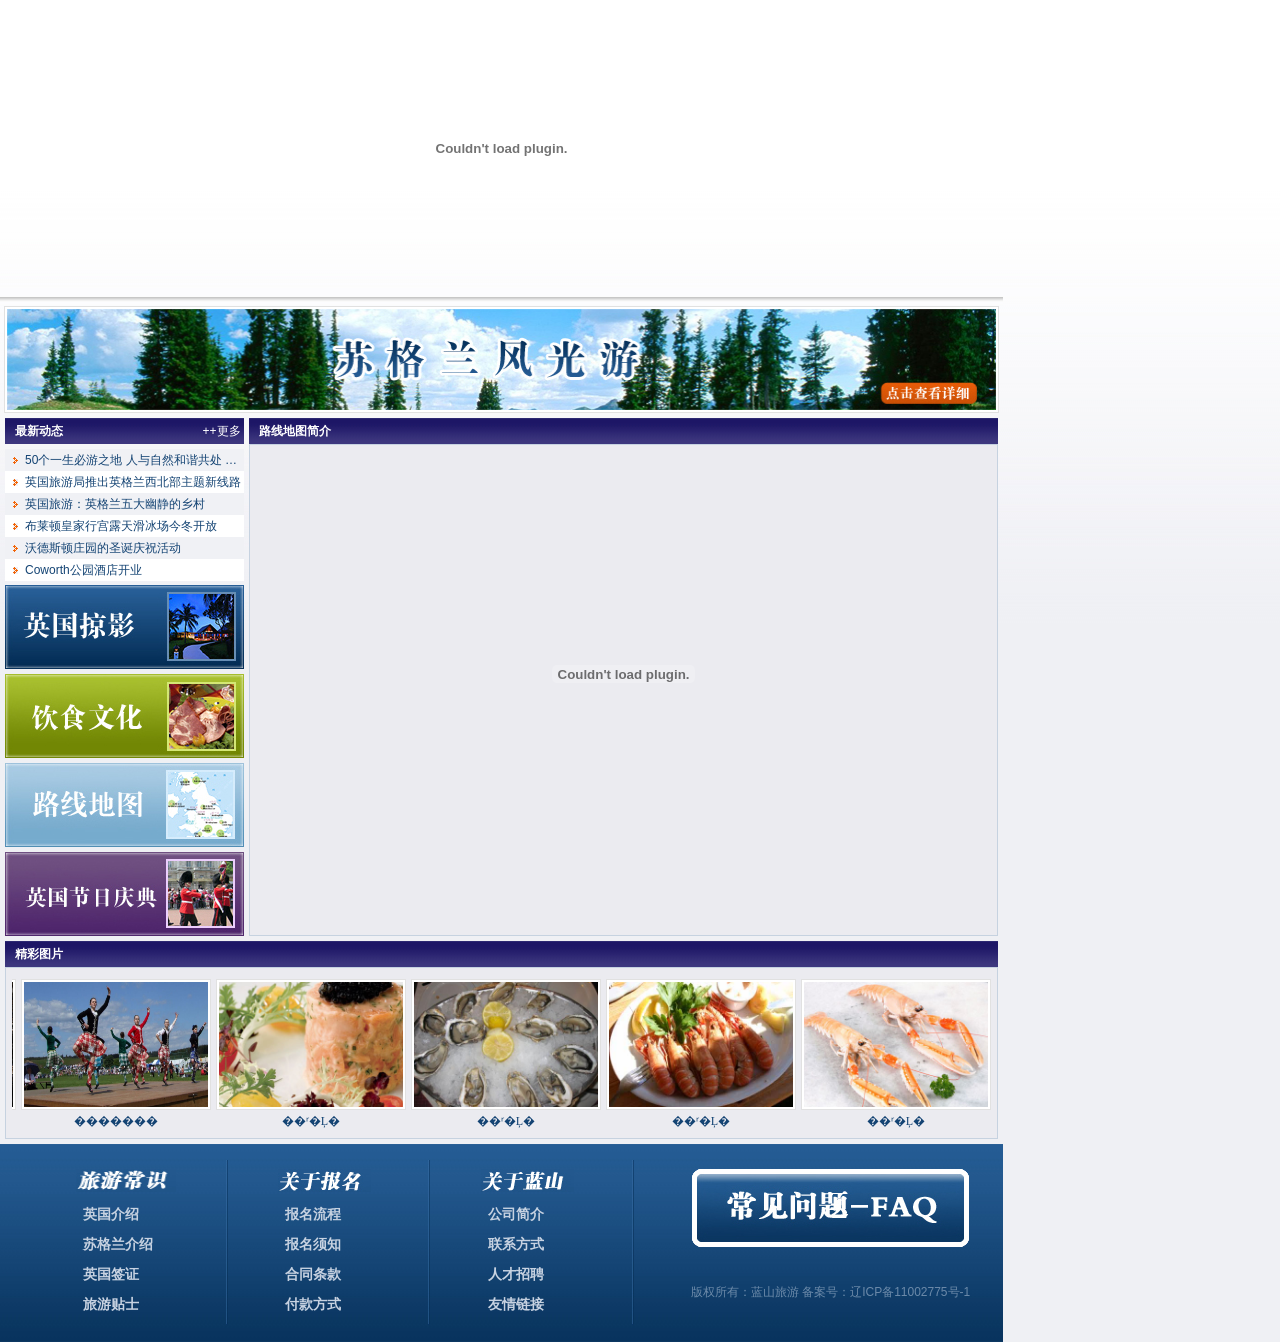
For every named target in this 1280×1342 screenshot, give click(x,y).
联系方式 (516, 1244)
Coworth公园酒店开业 (83, 570)
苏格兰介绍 (118, 1244)
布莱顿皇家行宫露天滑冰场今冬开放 (121, 526)
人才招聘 (516, 1274)
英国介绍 (111, 1214)
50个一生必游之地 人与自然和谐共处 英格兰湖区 (155, 460)
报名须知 (313, 1244)
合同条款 (313, 1274)
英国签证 (111, 1274)
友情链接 (516, 1304)
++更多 (221, 431)
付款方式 (313, 1304)
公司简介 (516, 1214)
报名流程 (313, 1214)
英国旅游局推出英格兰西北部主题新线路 (133, 482)
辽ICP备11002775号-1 (910, 1292)
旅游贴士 (111, 1304)
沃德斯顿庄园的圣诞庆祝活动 (103, 548)
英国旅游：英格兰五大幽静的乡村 (115, 504)
